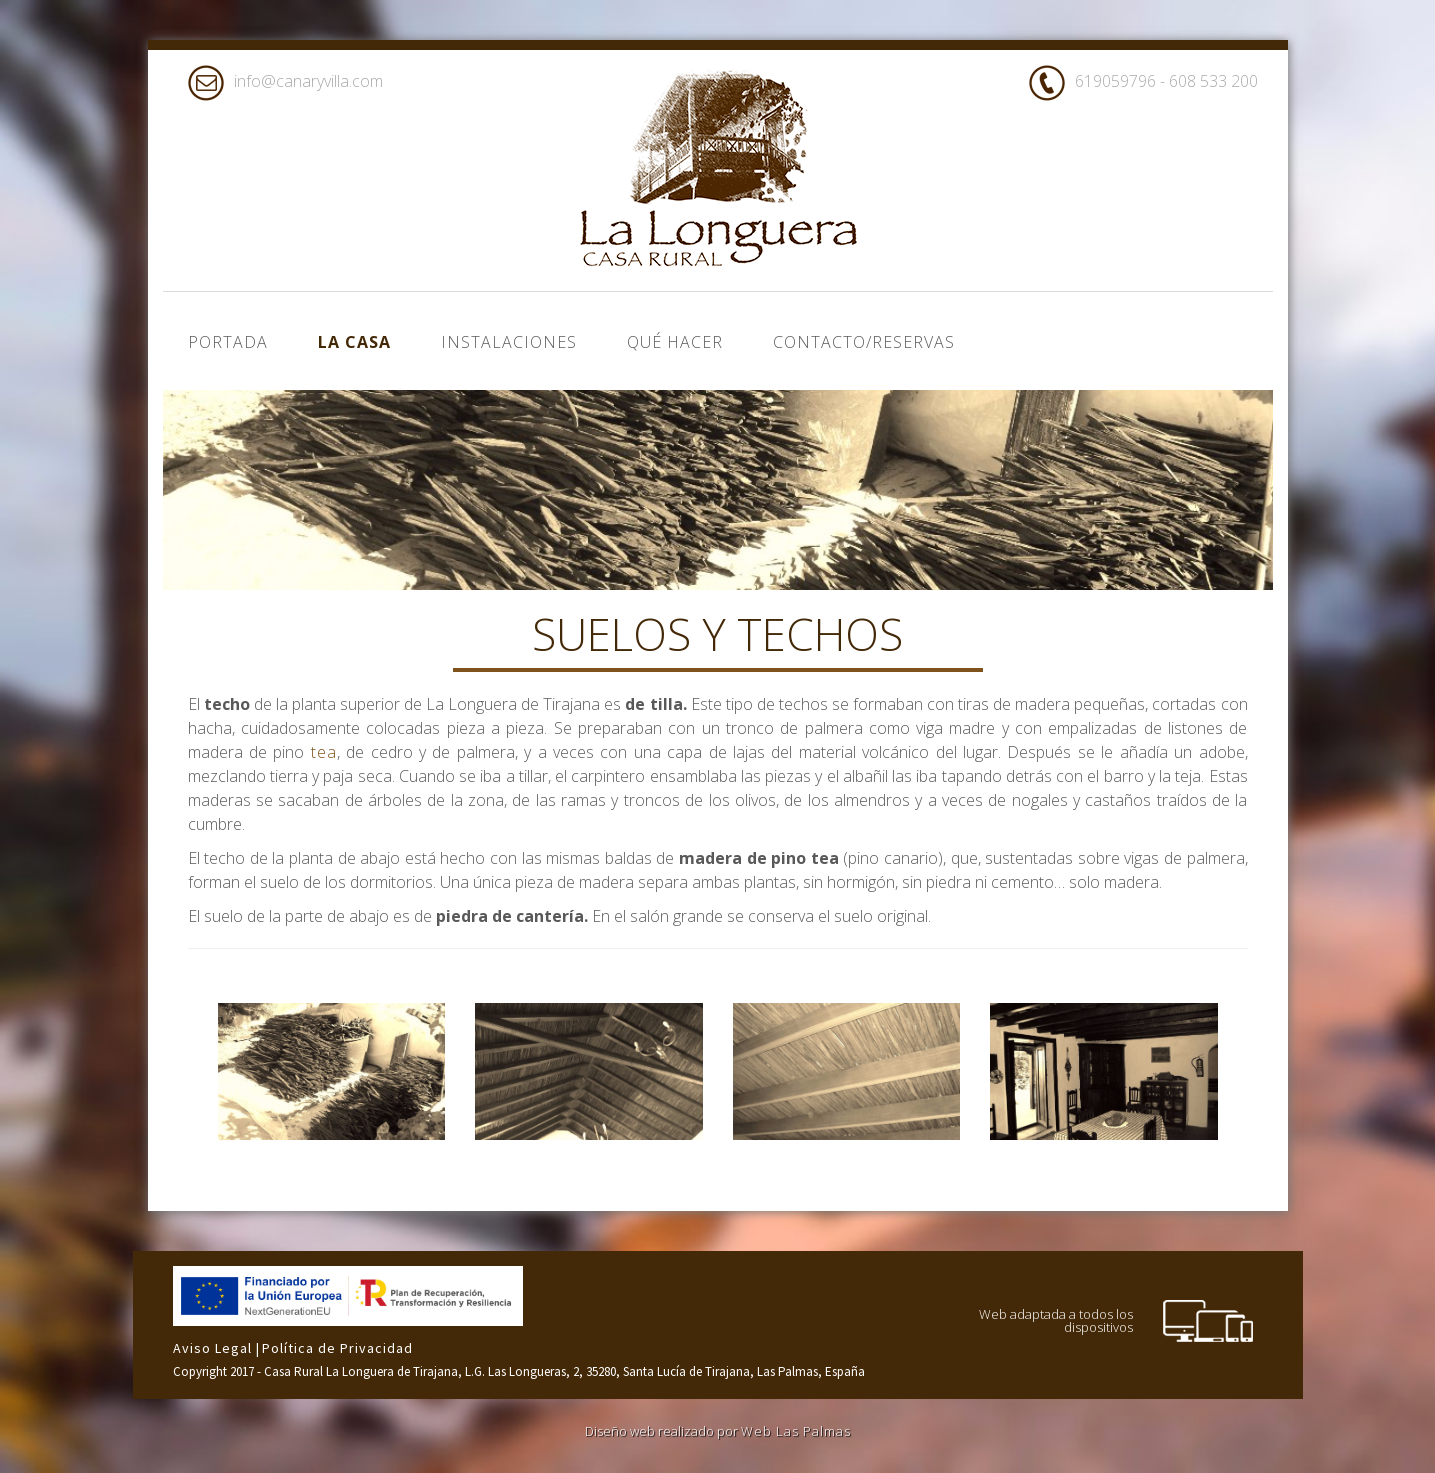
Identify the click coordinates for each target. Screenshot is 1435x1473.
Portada (228, 342)
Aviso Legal (214, 1348)
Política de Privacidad (337, 1348)
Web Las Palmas (796, 1431)
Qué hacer (675, 342)
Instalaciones (509, 342)
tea (324, 752)
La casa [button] (354, 342)
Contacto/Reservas (864, 342)
